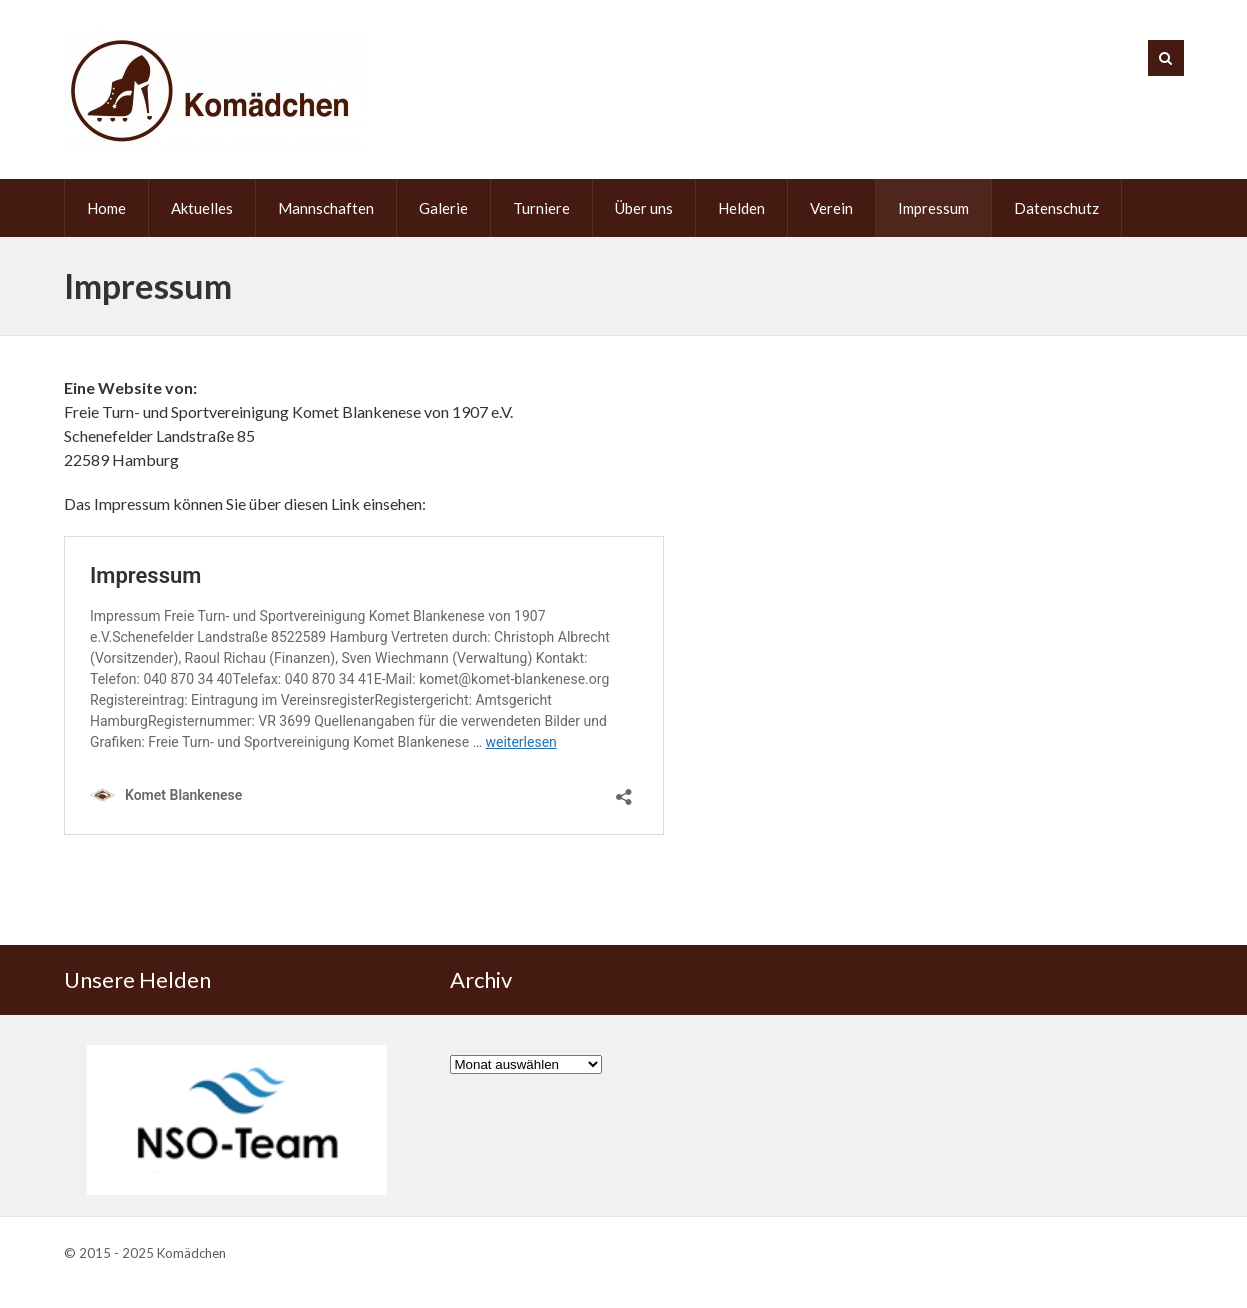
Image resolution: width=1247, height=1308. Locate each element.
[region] (237, 1120)
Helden (741, 208)
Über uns (644, 208)
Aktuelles (202, 208)
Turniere (541, 208)
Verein (831, 208)
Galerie (443, 208)
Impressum (933, 208)
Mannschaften (326, 208)
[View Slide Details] (237, 1120)
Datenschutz (1056, 208)
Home (106, 208)
